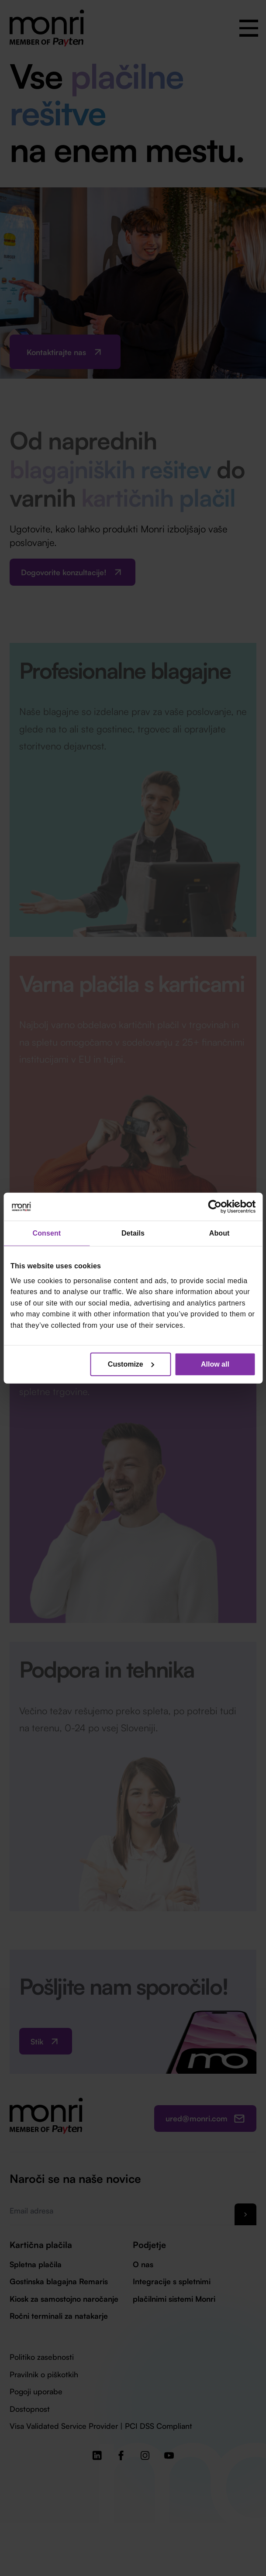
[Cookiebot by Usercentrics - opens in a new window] (217, 1207)
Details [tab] (133, 1233)
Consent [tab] (46, 1233)
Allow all (215, 1363)
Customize (131, 1363)
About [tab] (219, 1233)
